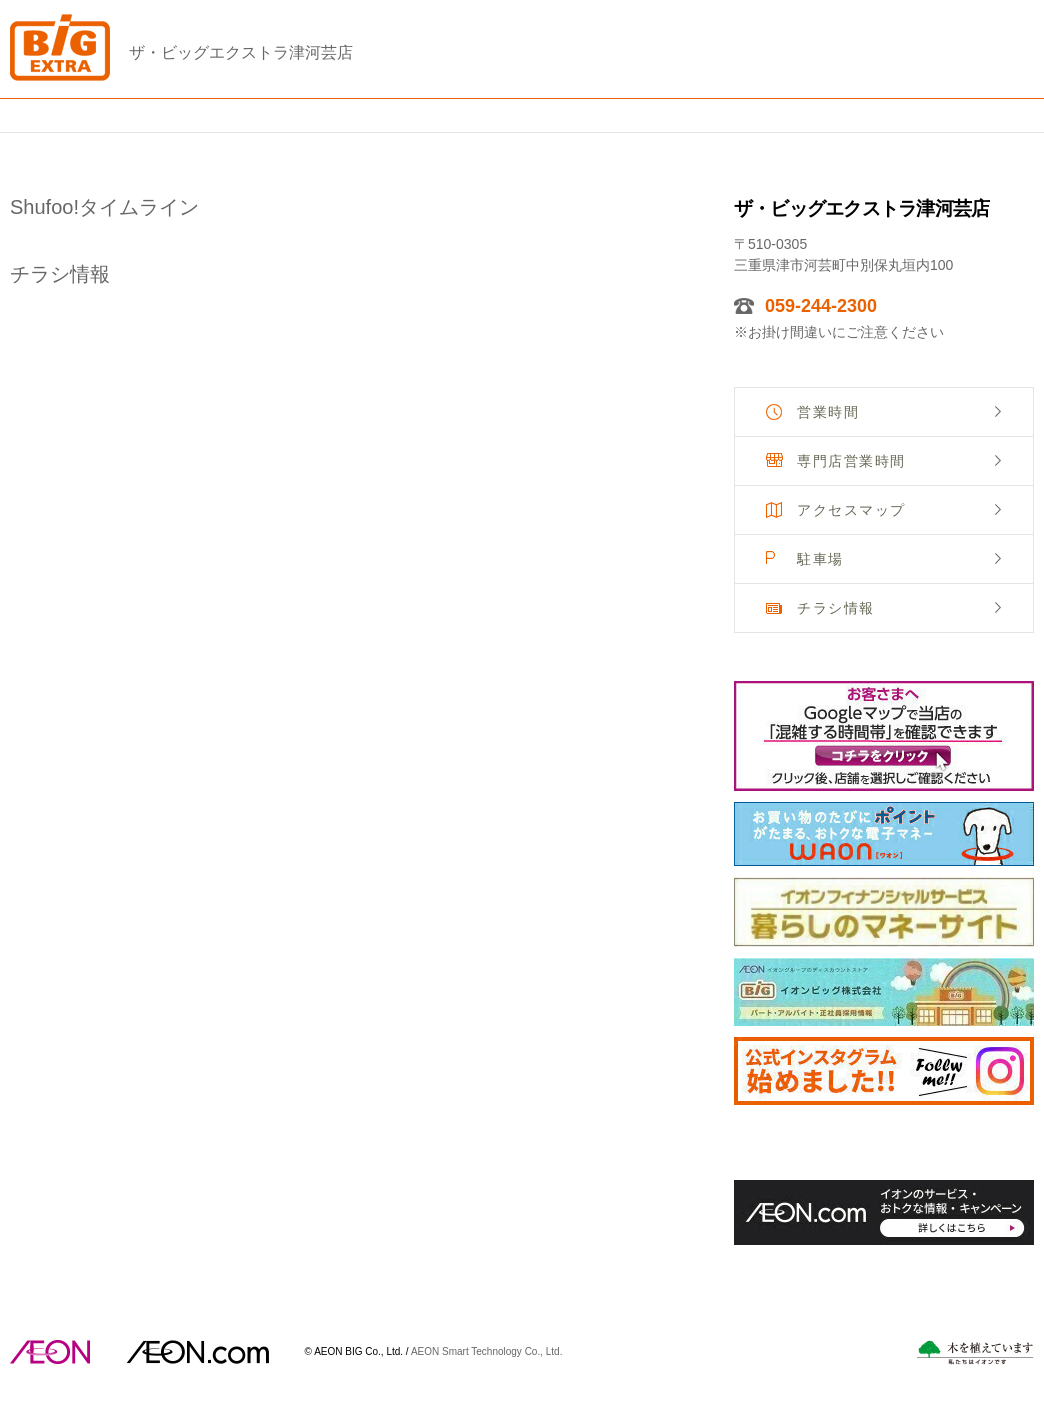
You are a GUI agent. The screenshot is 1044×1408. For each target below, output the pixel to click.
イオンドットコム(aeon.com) (197, 1352)
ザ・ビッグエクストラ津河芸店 (241, 52)
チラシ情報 (836, 608)
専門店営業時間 (851, 461)
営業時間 (828, 412)
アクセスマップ (851, 510)
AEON (50, 1352)
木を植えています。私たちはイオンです (975, 1352)
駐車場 (820, 559)
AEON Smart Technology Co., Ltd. (487, 1350)
